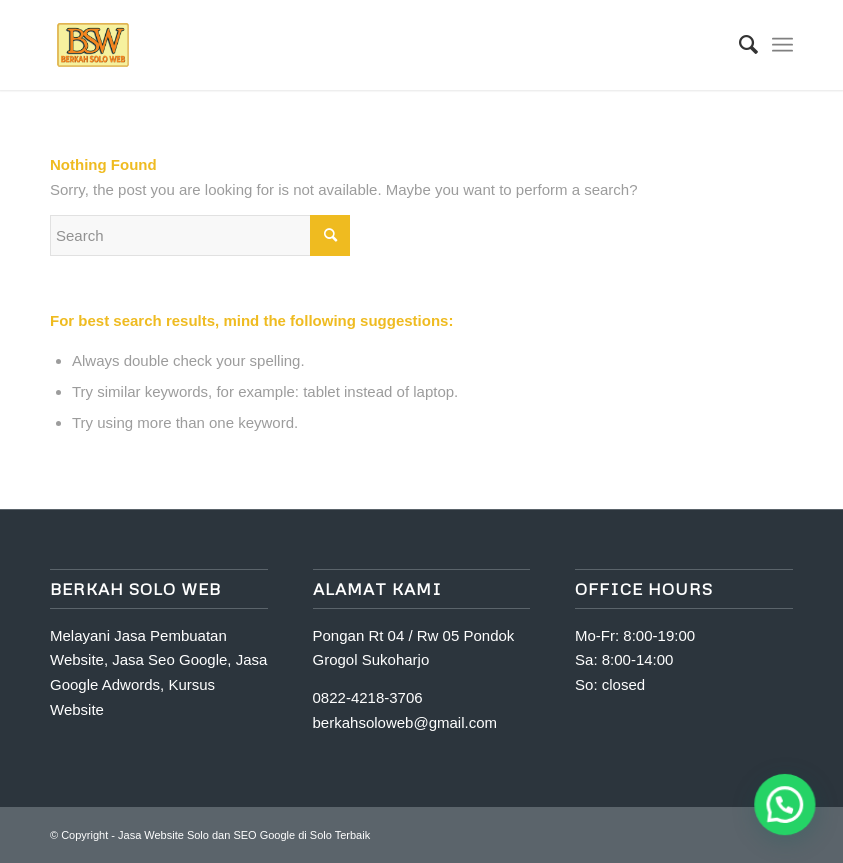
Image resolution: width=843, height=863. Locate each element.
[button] (785, 805)
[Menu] (782, 45)
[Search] (738, 45)
